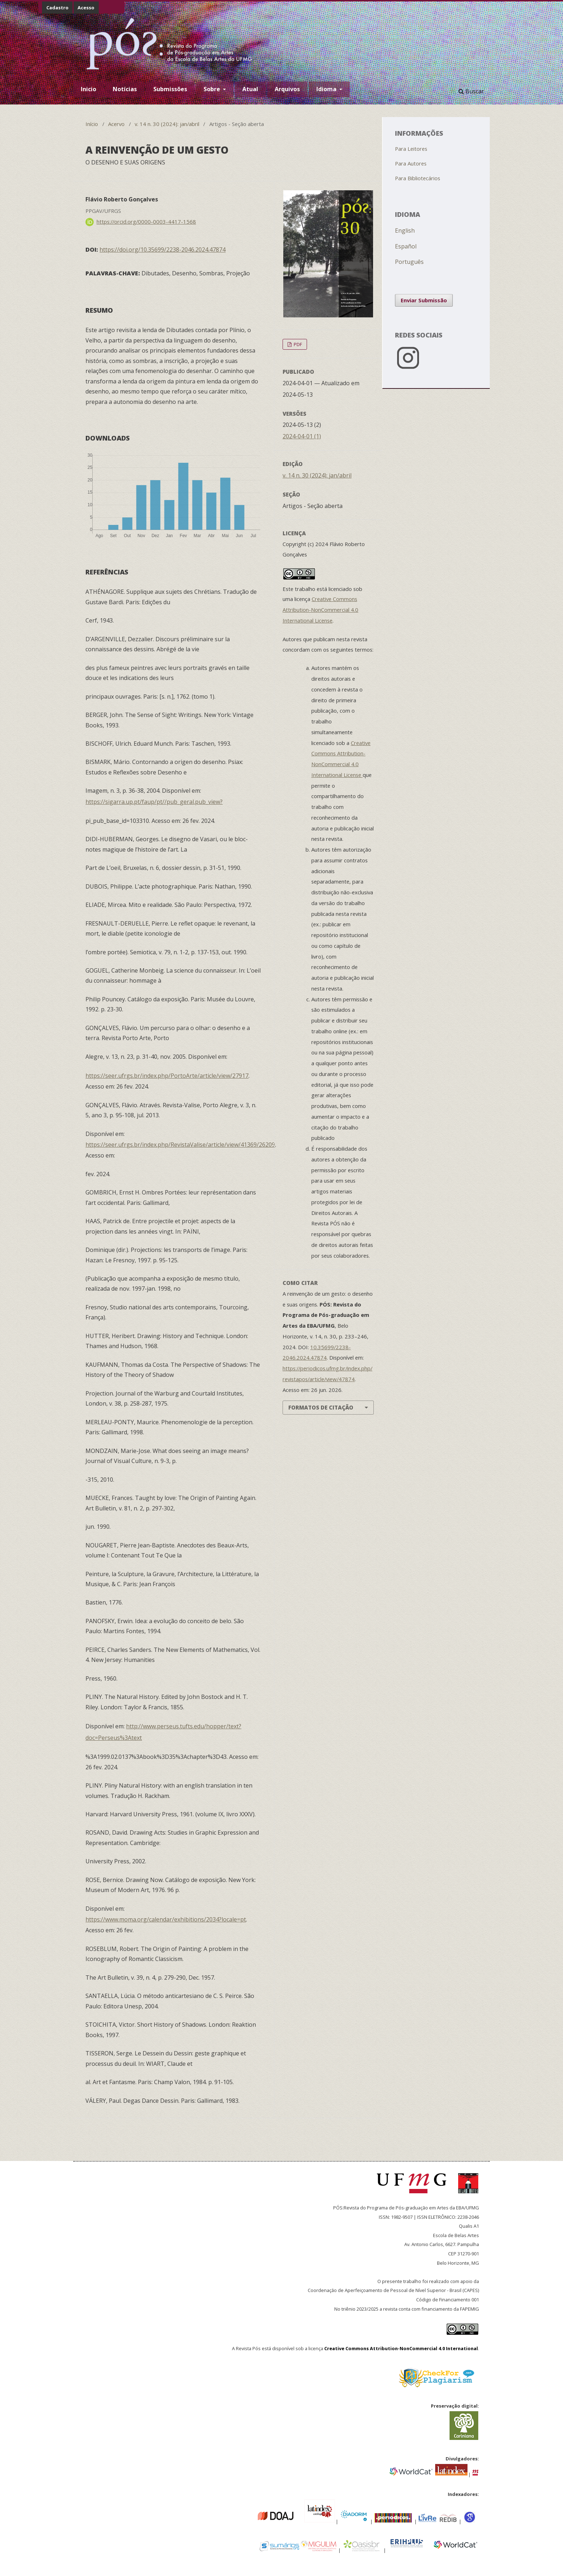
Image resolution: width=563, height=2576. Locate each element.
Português (409, 262)
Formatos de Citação (320, 1407)
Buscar (471, 91)
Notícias (125, 89)
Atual (250, 89)
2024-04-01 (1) (302, 436)
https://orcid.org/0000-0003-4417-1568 (146, 221)
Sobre (213, 89)
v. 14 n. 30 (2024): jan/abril (167, 123)
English (405, 230)
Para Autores (411, 163)
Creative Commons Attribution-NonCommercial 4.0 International (401, 2348)
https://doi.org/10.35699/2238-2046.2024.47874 (162, 249)
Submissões (170, 89)
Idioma (327, 89)
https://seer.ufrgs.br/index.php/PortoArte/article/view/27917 (166, 1076)
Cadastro (57, 7)
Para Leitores (411, 148)
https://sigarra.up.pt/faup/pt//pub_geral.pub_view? (154, 802)
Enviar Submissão (424, 300)
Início (91, 123)
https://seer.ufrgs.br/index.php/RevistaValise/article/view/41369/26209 (180, 1145)
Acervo (116, 123)
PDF (297, 344)
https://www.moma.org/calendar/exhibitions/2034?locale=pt (165, 1919)
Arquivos (287, 89)
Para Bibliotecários (417, 178)
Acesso (86, 7)
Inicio (88, 89)
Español (406, 246)
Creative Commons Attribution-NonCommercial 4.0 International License (320, 609)
